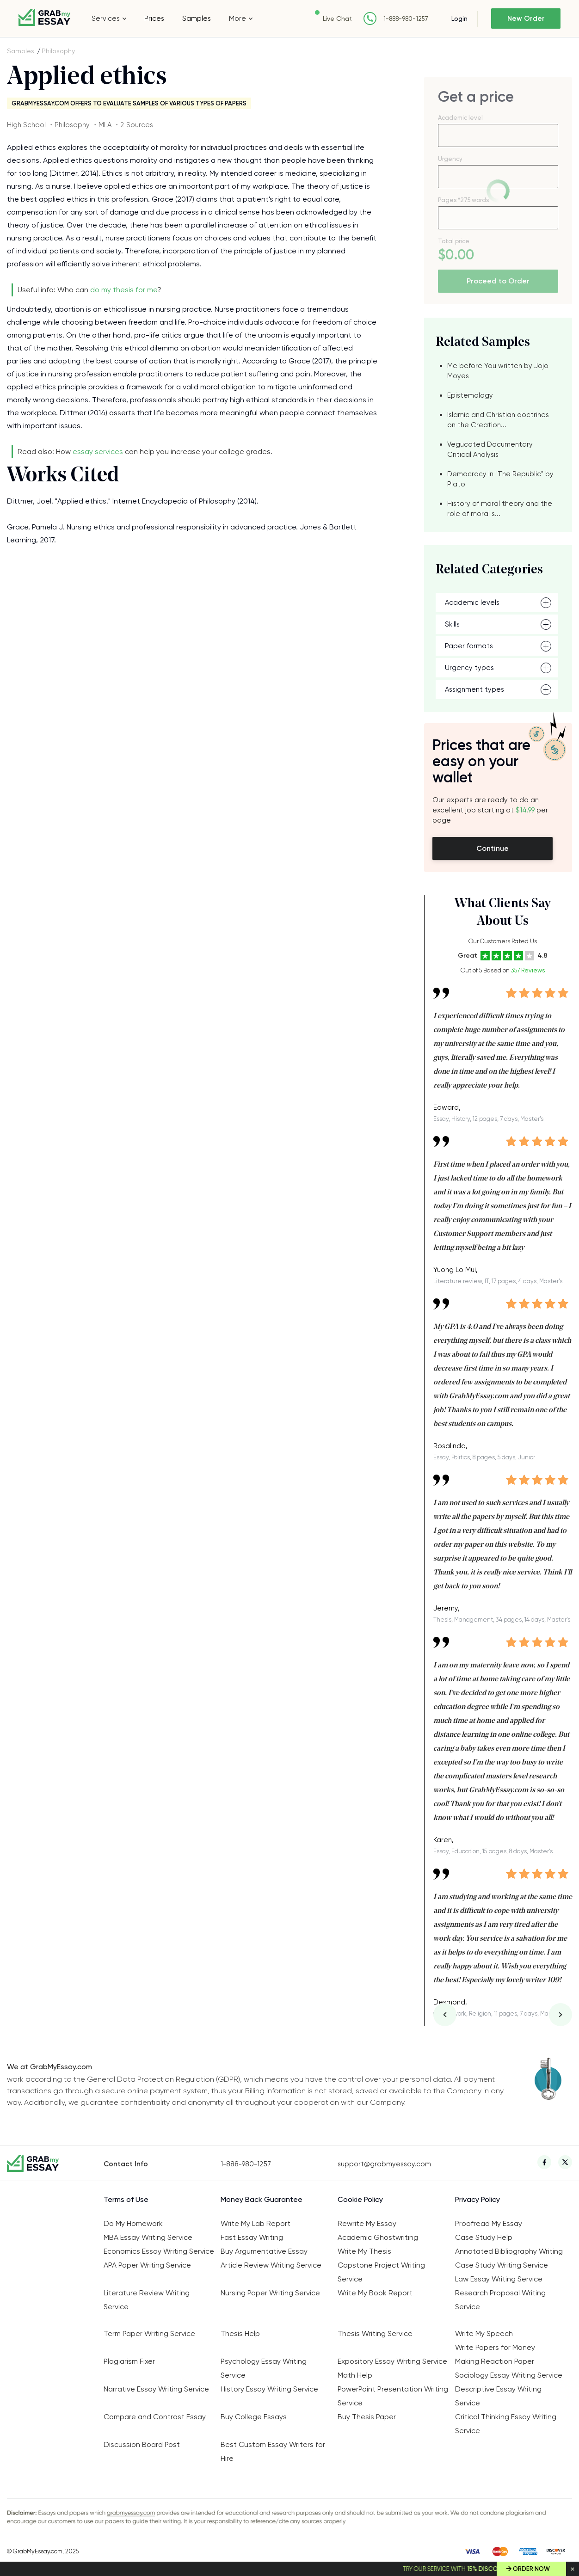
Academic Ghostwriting (378, 2237)
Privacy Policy (477, 2199)
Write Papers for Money (495, 2347)
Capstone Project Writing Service (381, 2272)
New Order (526, 18)
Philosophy (58, 51)
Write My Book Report (375, 2292)
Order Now (531, 2568)
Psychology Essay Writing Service (264, 2368)
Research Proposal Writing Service (500, 2299)
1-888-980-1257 (405, 18)
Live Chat (337, 18)
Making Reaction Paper (494, 2361)
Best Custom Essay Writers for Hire (273, 2451)
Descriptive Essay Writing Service (498, 2396)
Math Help (355, 2375)
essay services (98, 451)
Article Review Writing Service (271, 2265)
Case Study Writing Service (501, 2265)
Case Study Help (483, 2237)
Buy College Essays (254, 2416)
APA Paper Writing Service (147, 2265)
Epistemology (470, 395)
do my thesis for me (123, 289)
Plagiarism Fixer (129, 2361)
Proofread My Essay (488, 2223)
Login (459, 18)
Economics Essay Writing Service (159, 2251)
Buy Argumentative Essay (264, 2251)
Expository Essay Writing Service (392, 2361)
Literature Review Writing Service (147, 2299)
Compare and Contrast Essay (155, 2416)
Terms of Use (126, 2199)
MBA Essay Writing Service (148, 2237)
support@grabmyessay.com (384, 2164)
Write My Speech (484, 2333)
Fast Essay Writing (252, 2237)
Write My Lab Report (255, 2223)
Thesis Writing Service (375, 2333)
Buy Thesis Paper (367, 2416)
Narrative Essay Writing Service (156, 2389)
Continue (492, 848)
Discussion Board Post (142, 2444)
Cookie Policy (360, 2199)
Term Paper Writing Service (149, 2333)
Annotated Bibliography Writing (509, 2251)
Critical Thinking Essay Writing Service (505, 2423)
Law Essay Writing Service (498, 2279)
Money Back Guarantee (261, 2199)
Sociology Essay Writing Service (508, 2375)
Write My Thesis (364, 2251)
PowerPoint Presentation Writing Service (393, 2396)
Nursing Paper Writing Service (270, 2292)
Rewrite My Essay (367, 2223)
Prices (154, 18)
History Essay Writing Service (269, 2389)
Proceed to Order (498, 281)
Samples (196, 18)
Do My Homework (133, 2223)
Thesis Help (240, 2333)
